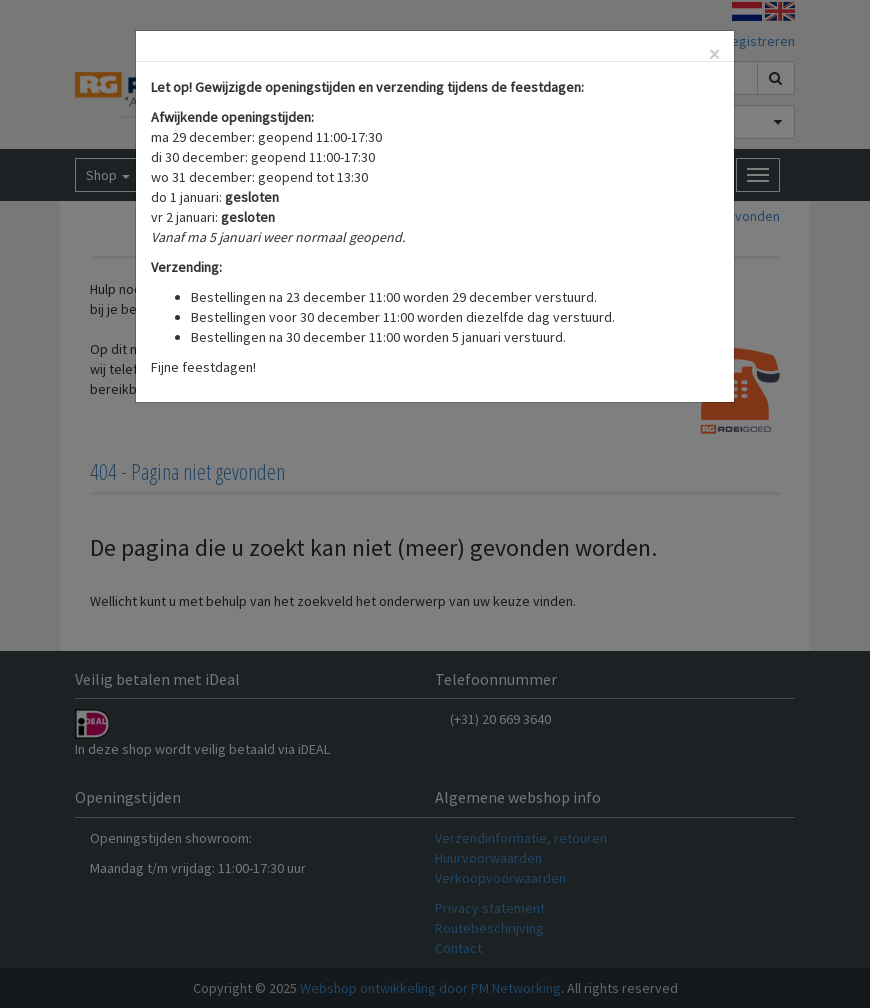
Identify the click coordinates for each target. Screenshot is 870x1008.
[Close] (714, 54)
